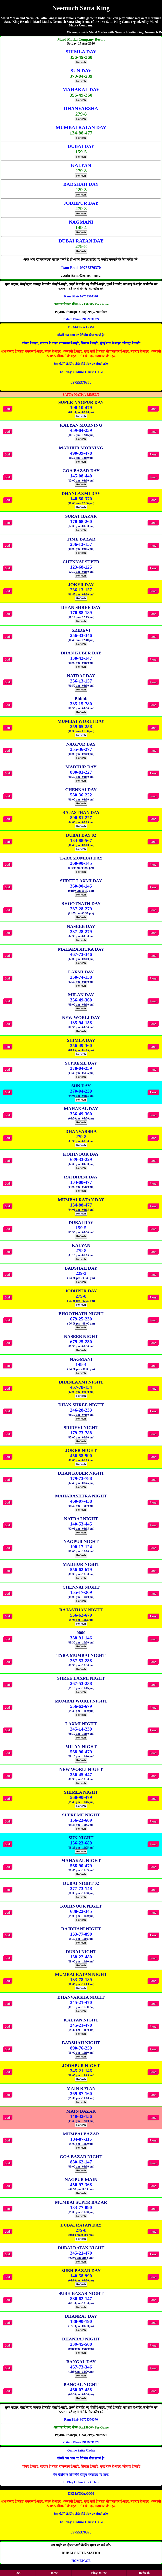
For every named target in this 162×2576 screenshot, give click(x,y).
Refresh (81, 62)
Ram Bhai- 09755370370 (81, 296)
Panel (153, 409)
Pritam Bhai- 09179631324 (81, 319)
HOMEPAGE (81, 2560)
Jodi (8, 409)
